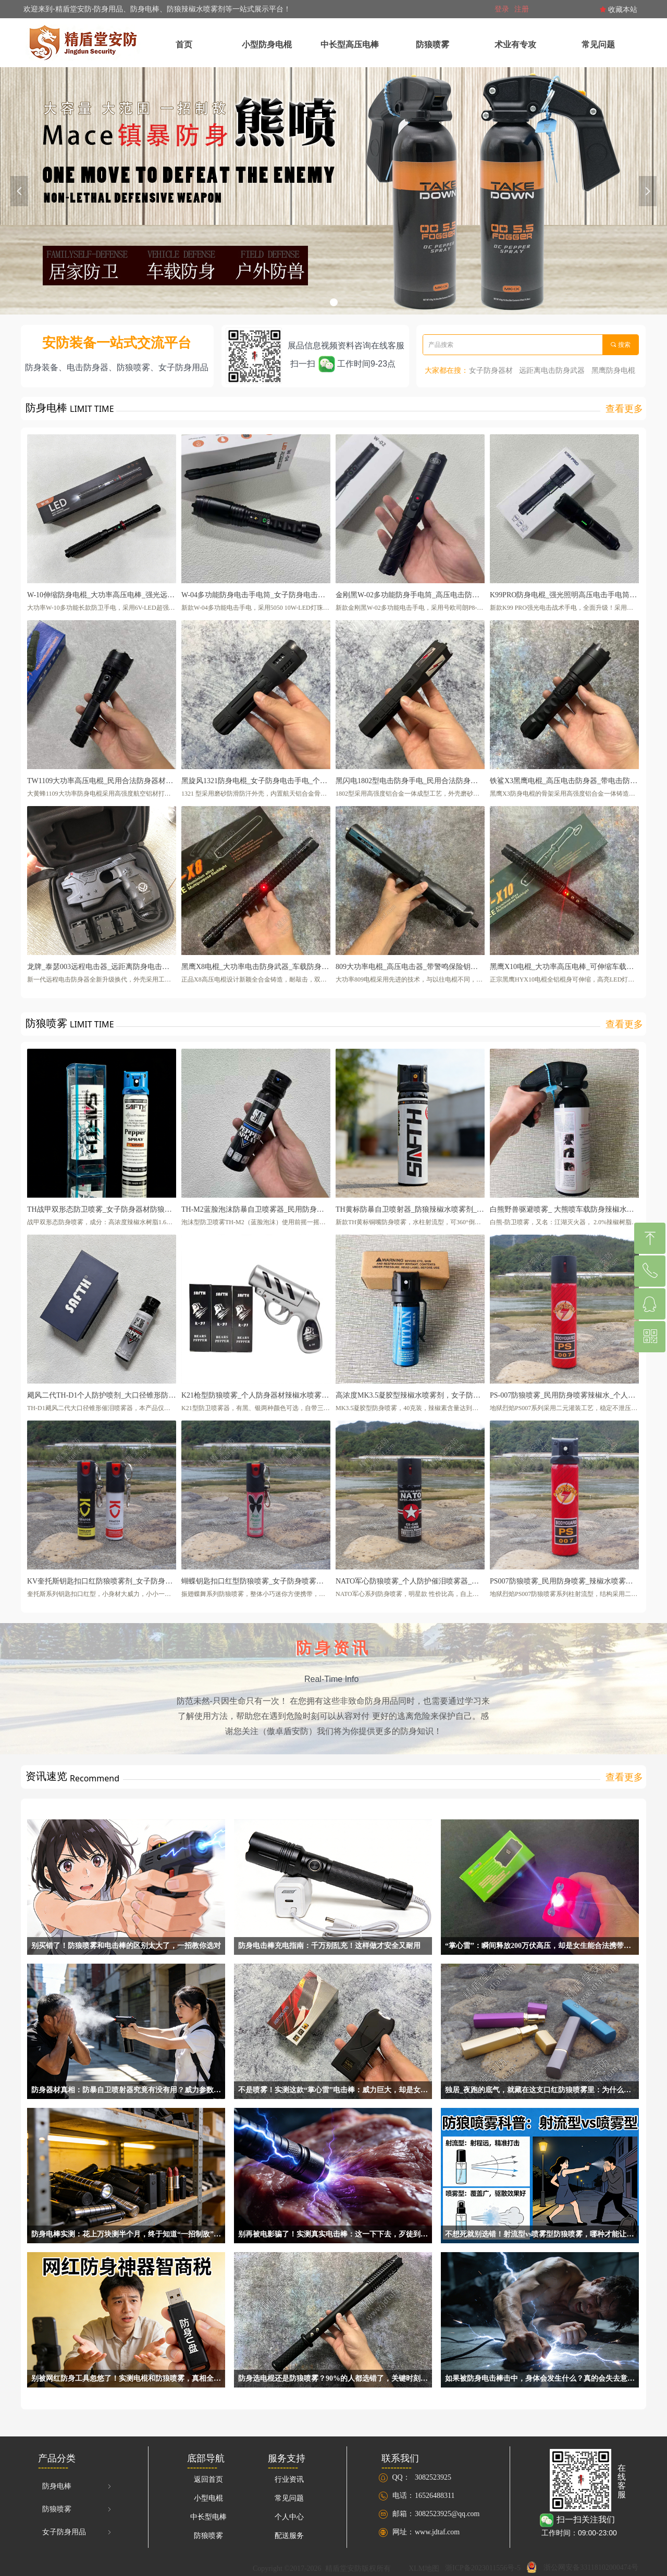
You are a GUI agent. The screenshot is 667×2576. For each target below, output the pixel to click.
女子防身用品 (77, 2532)
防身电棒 (77, 2486)
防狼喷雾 (77, 2509)
